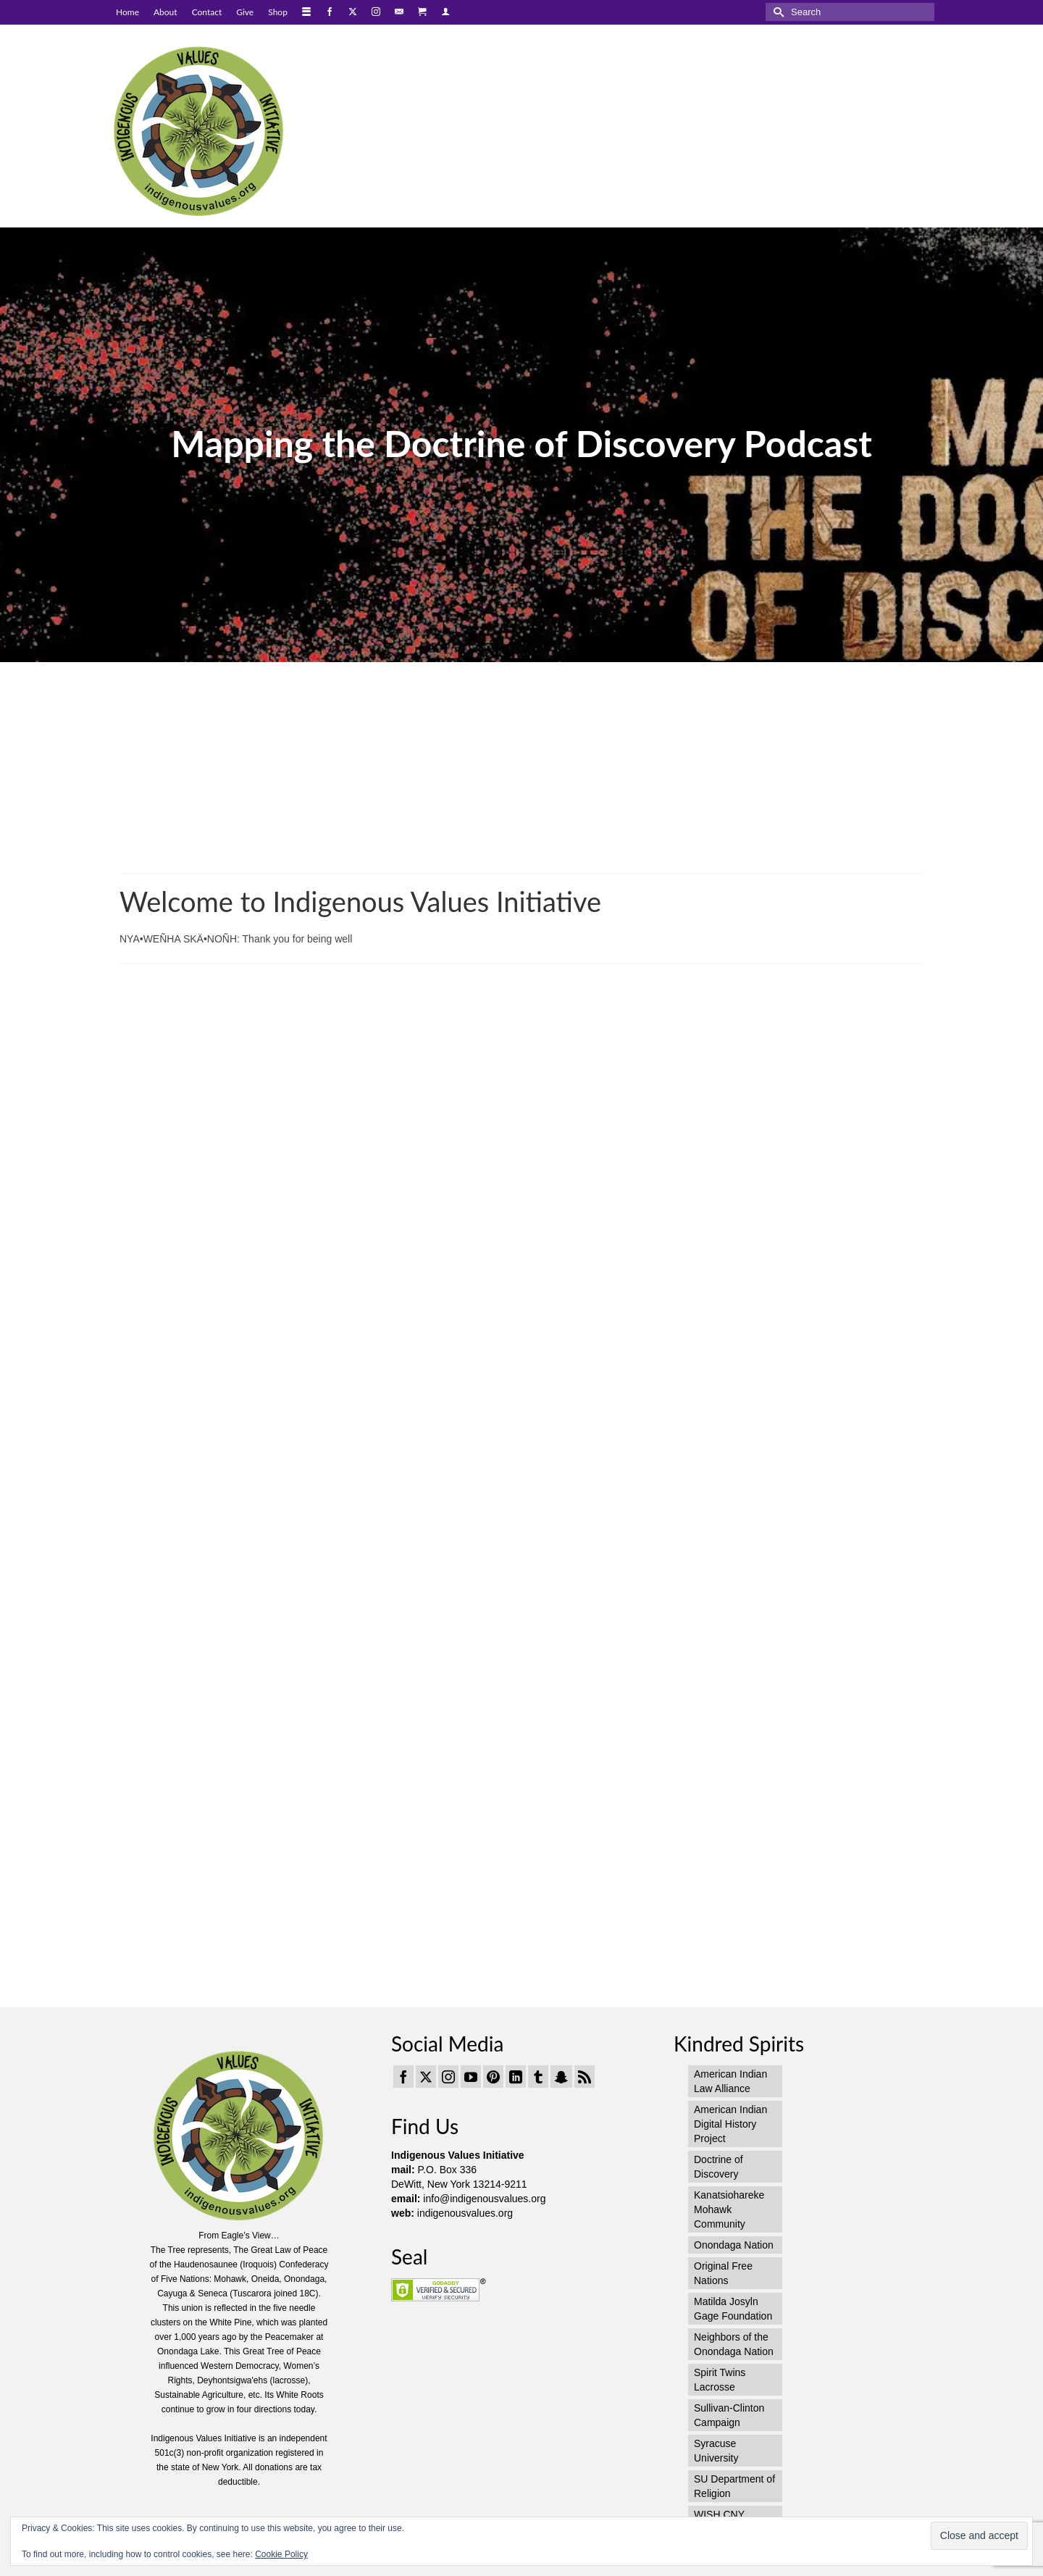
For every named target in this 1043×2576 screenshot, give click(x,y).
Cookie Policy (281, 2554)
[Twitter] (426, 2076)
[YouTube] (471, 2076)
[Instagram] (448, 2076)
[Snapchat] (561, 2076)
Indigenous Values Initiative (457, 2155)
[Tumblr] (538, 2076)
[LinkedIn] (516, 2076)
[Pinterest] (493, 2076)
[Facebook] (403, 2076)
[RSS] (584, 2076)
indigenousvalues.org (465, 2213)
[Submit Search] (776, 12)
